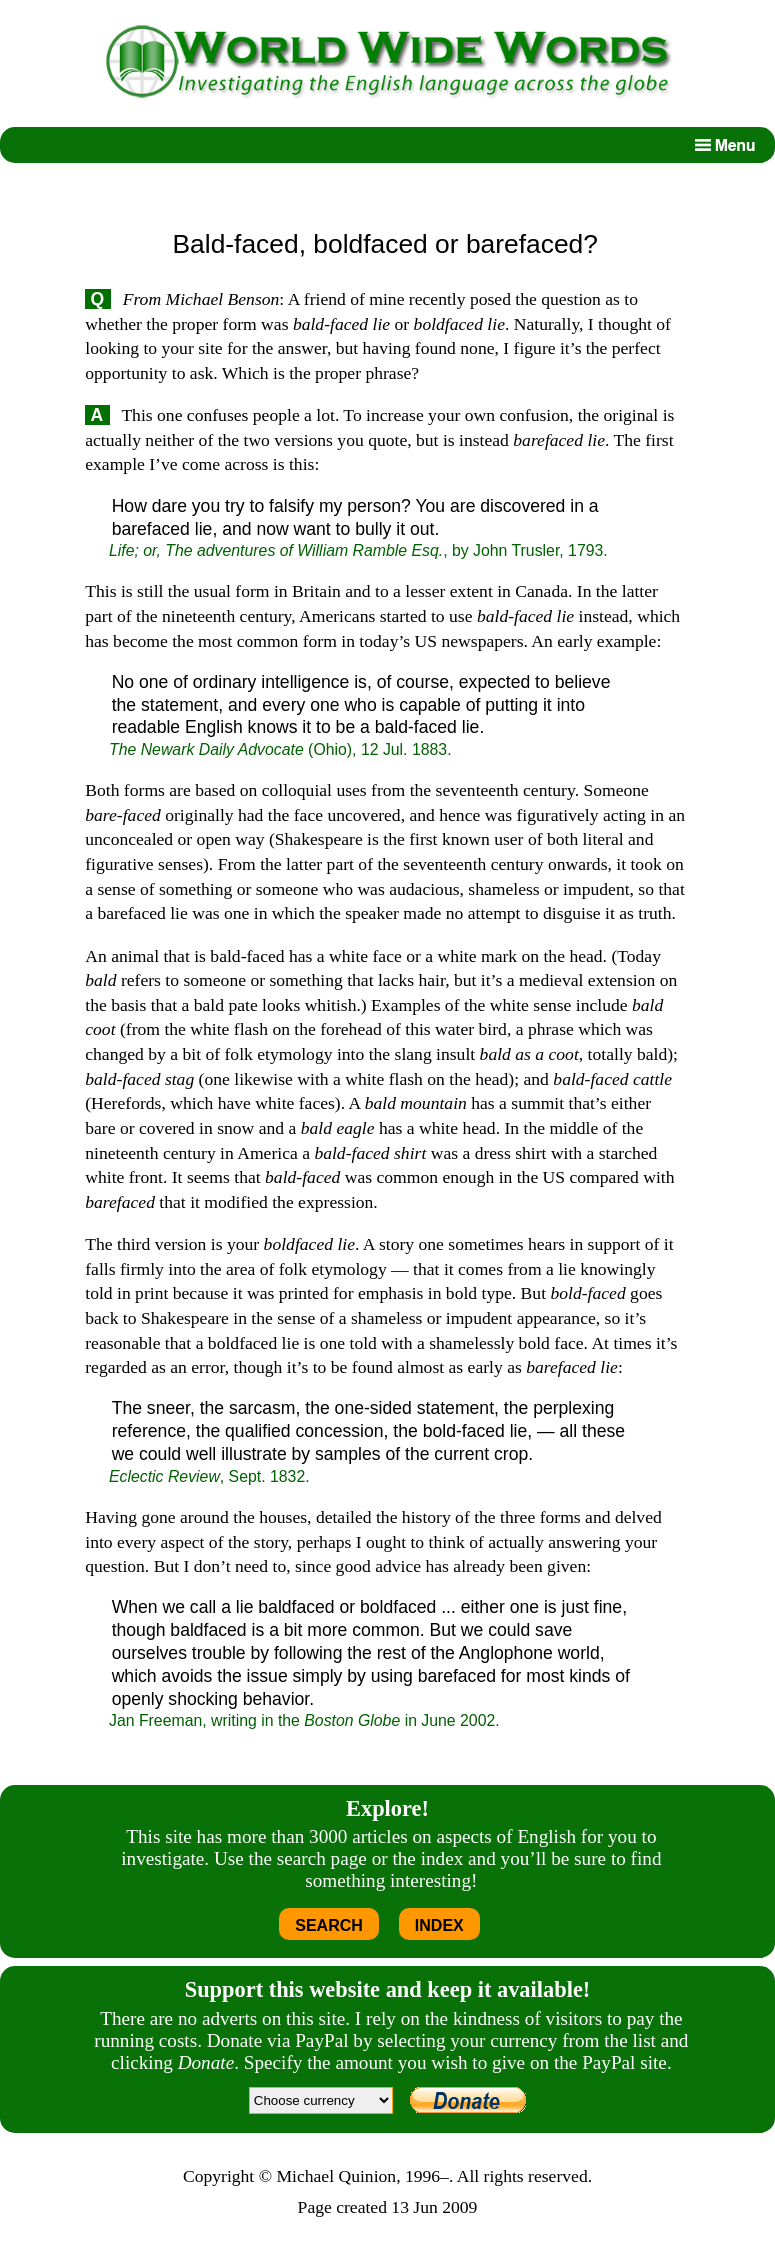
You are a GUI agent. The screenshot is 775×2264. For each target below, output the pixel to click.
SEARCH (329, 1925)
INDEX (439, 1925)
